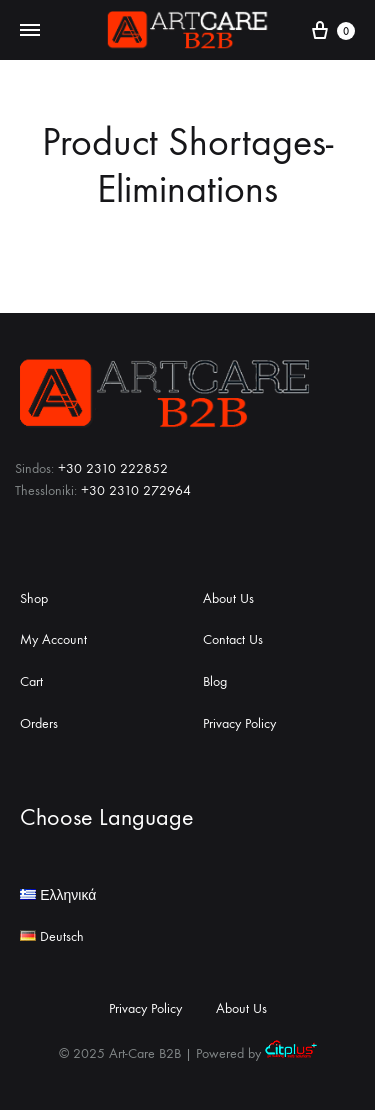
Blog (215, 681)
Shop (34, 598)
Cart (31, 681)
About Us (228, 598)
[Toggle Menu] (30, 31)
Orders (39, 723)
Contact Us (233, 639)
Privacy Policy (239, 723)
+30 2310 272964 (136, 490)
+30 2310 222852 (113, 468)
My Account (53, 639)
